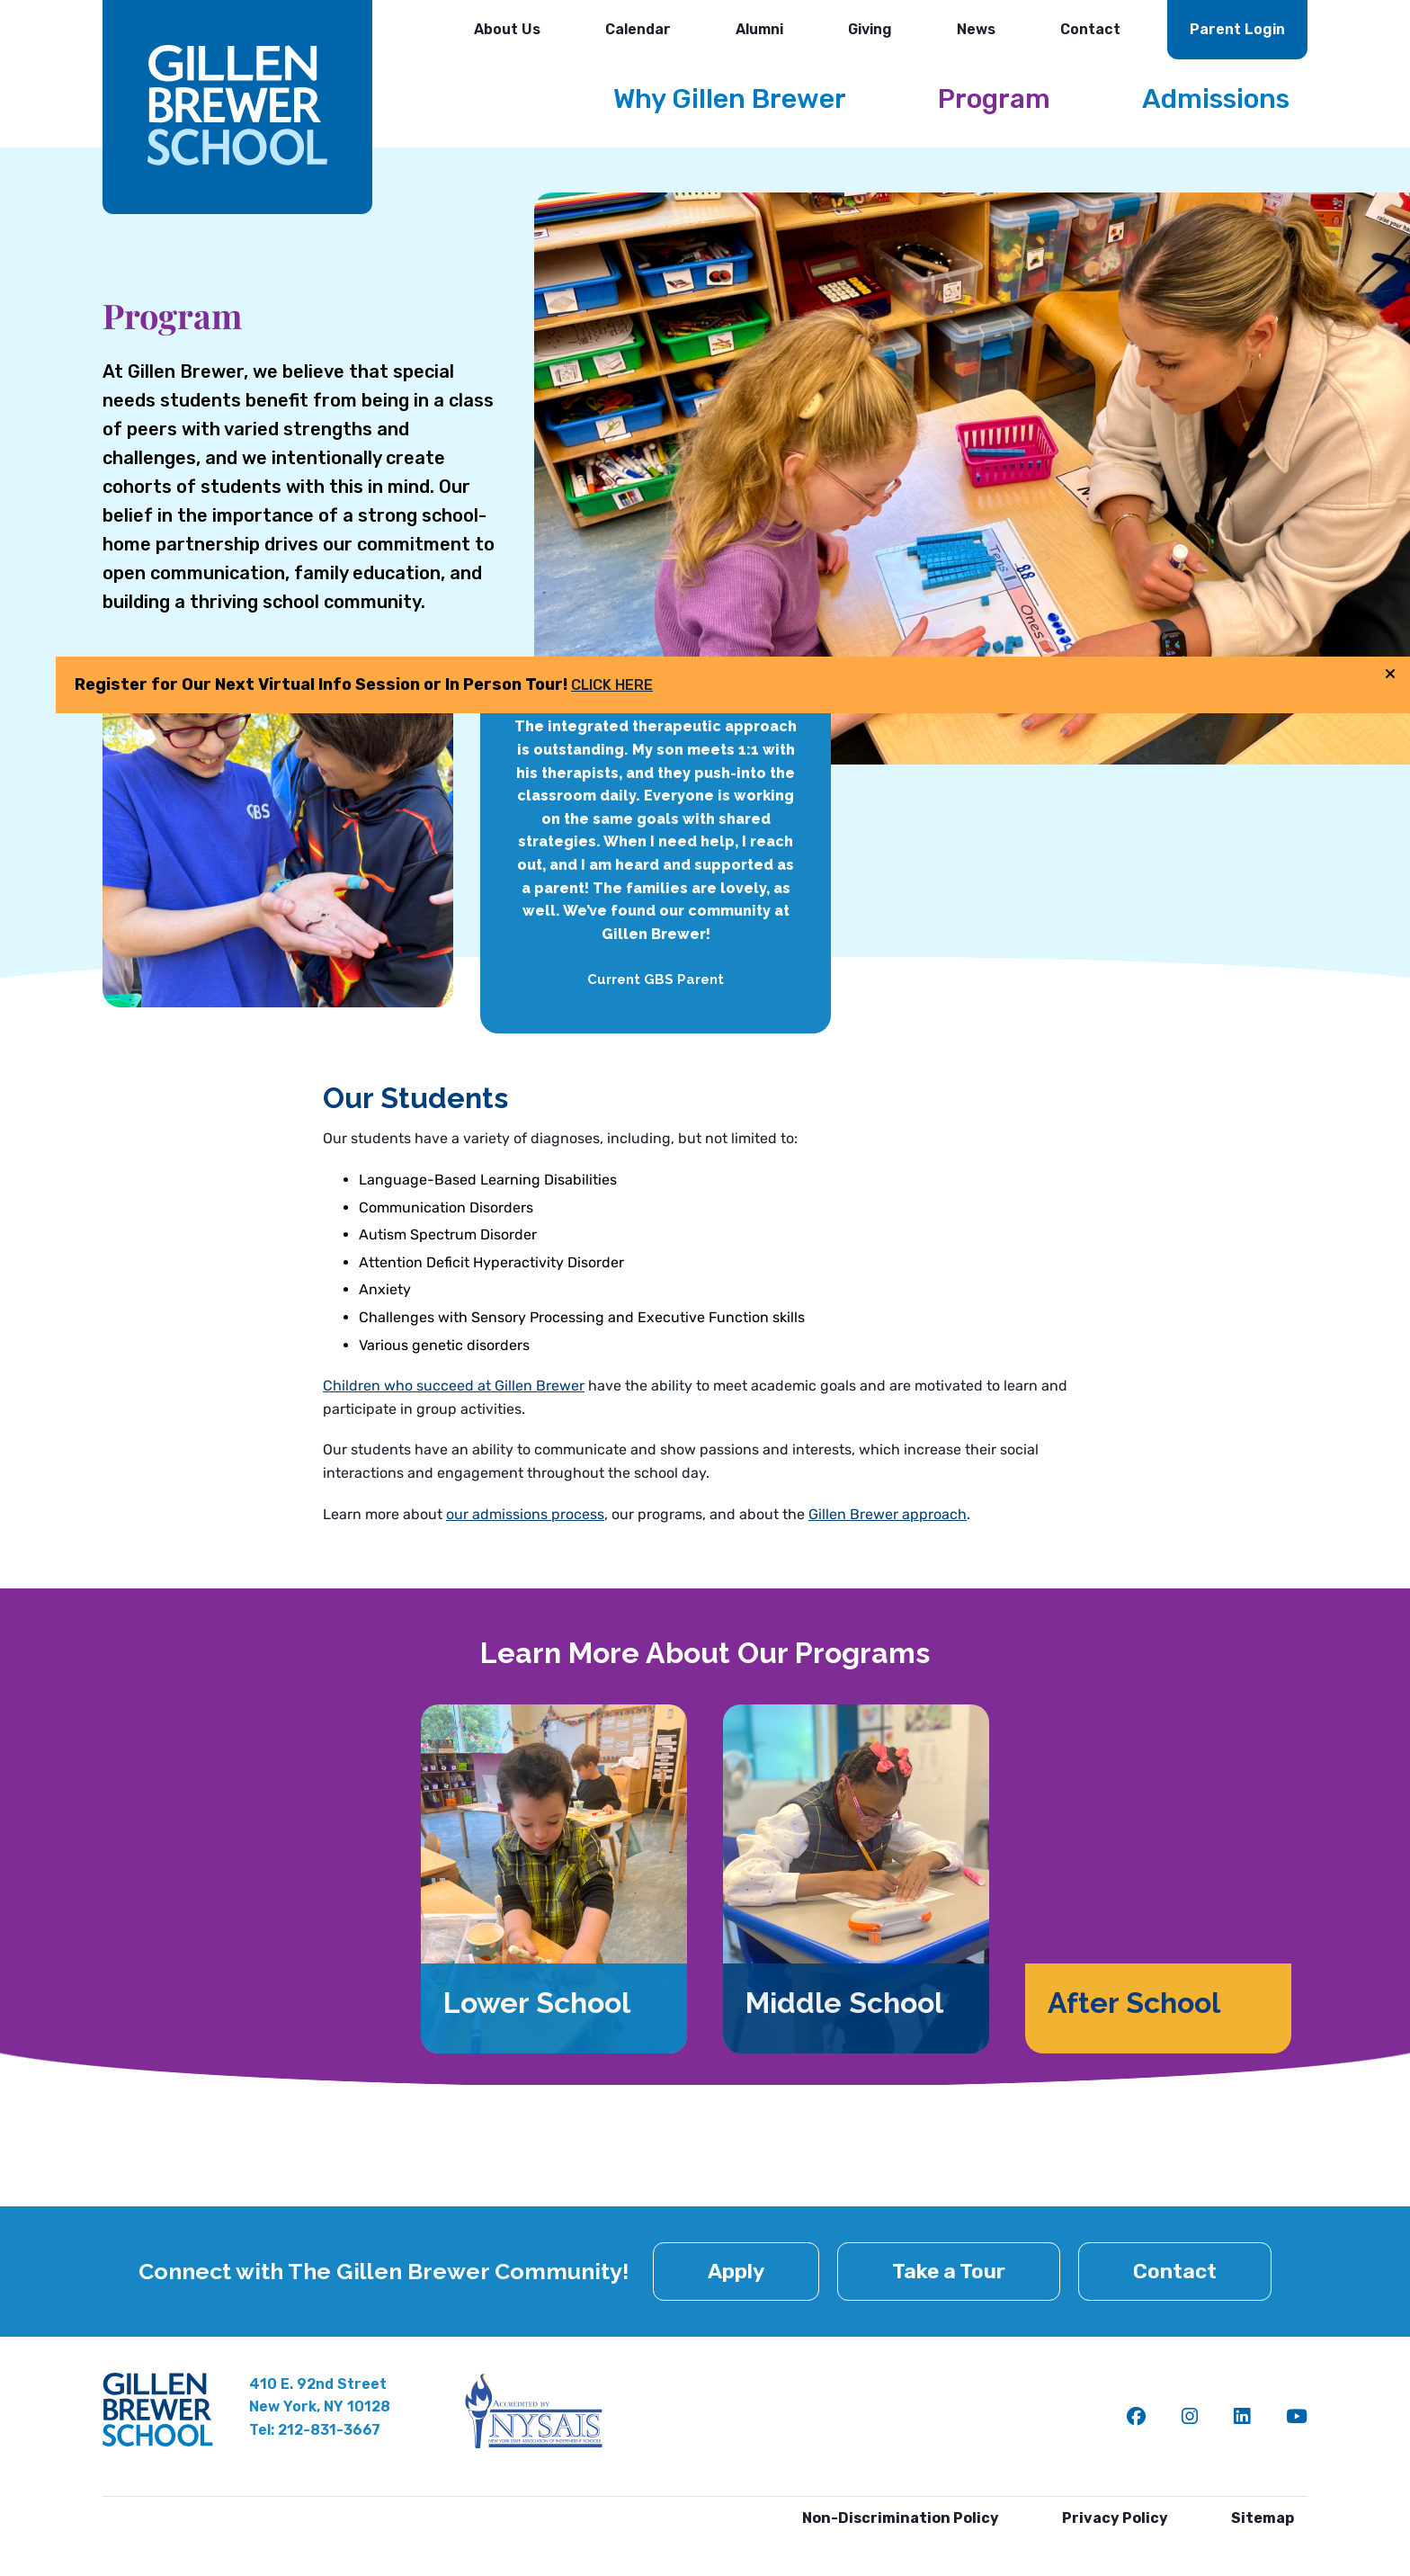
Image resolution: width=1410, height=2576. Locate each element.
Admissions (1216, 99)
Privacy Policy (1115, 2518)
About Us (507, 29)
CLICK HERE (1235, 727)
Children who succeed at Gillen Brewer (451, 1385)
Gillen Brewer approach (880, 1514)
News (976, 29)
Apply (736, 2271)
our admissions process (523, 1514)
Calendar (638, 29)
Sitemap (1262, 2518)
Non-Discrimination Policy (900, 2518)
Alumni (759, 29)
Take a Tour (948, 2271)
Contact (1090, 29)
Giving (870, 29)
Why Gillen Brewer (729, 99)
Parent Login (1237, 29)
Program (994, 99)
